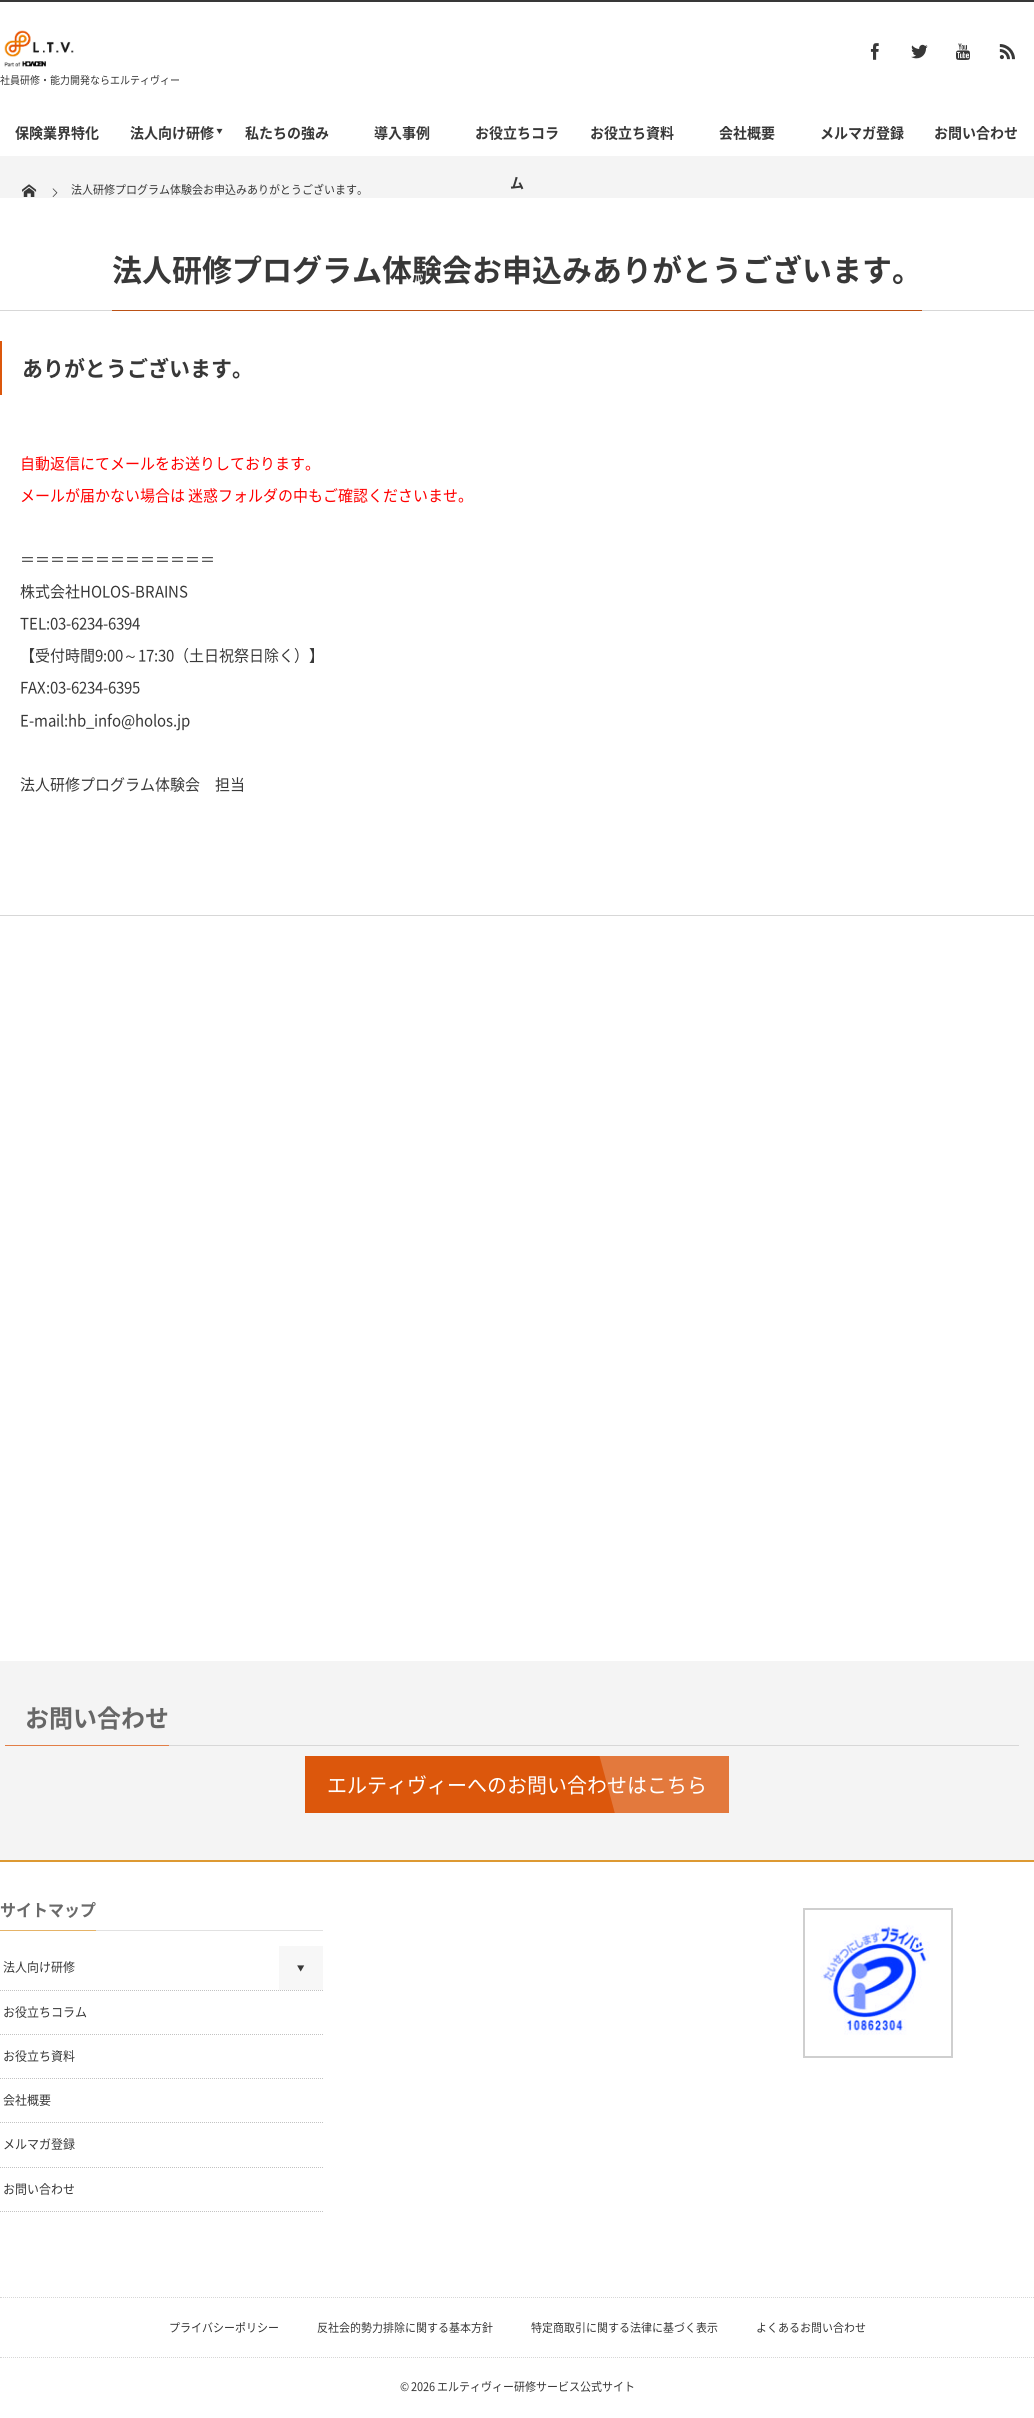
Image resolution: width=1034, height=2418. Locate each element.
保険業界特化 (57, 132)
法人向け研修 (172, 132)
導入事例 (402, 132)
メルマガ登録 (862, 132)
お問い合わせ (976, 132)
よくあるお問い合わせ (811, 2327)
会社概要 (747, 132)
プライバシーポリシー (224, 2327)
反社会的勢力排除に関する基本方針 (405, 2327)
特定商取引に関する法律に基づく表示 (624, 2327)
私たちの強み (287, 132)
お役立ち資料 (632, 132)
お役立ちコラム (517, 157)
